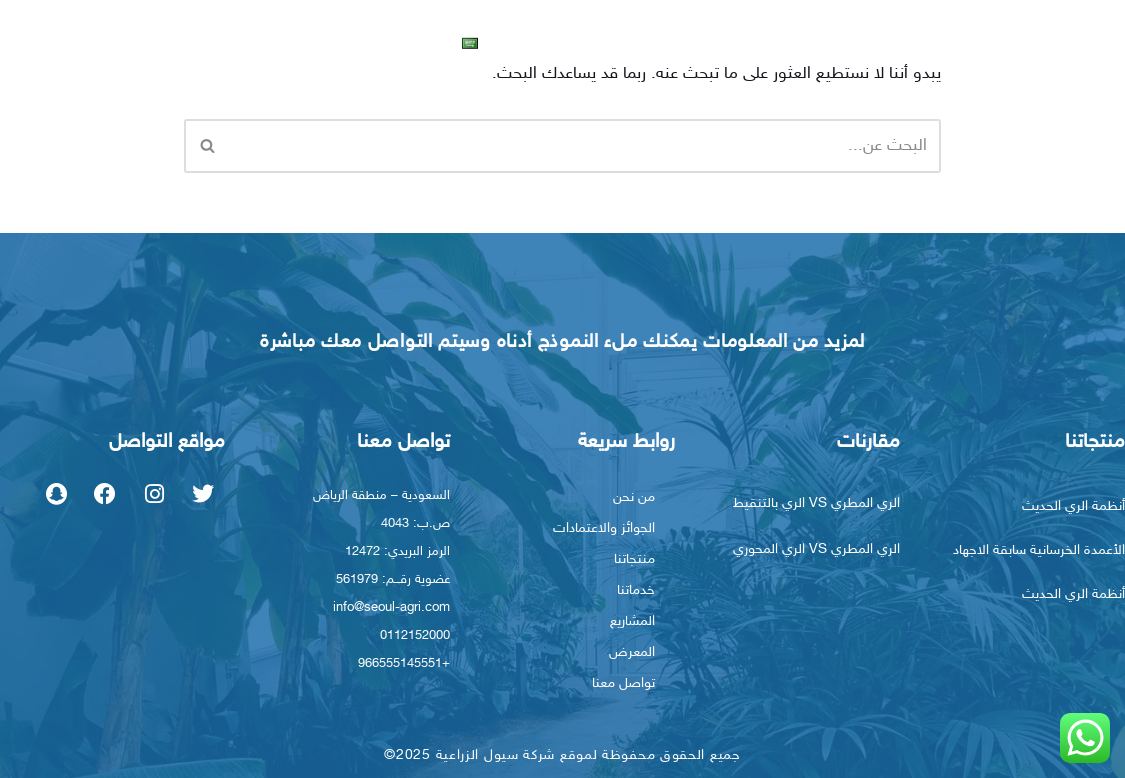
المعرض (645, 41)
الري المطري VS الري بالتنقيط (816, 503)
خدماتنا (811, 41)
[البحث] (585, 146)
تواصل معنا (549, 41)
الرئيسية (1092, 41)
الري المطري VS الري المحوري (816, 549)
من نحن (999, 42)
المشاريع (730, 41)
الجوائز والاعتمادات (604, 528)
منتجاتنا (899, 42)
